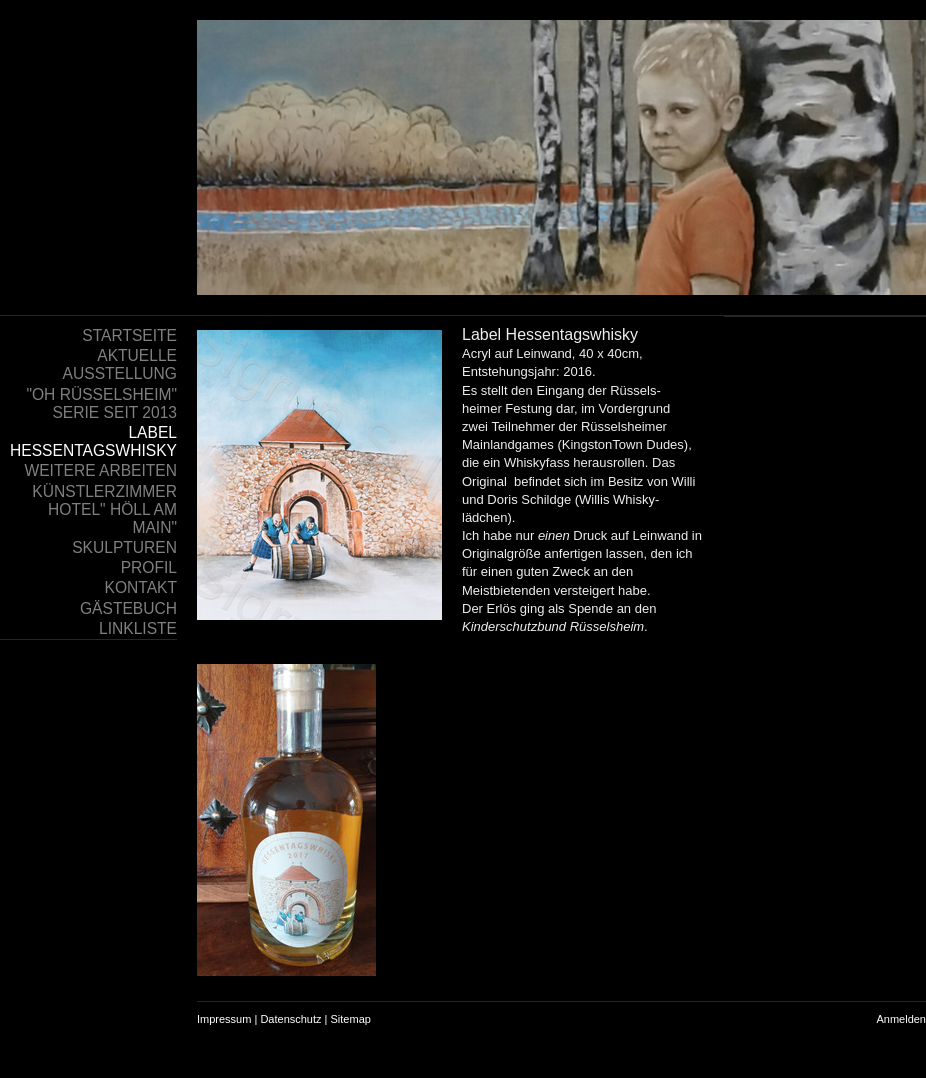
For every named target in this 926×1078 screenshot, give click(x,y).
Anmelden (901, 1019)
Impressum (224, 1019)
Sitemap (351, 1019)
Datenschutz (290, 1019)
